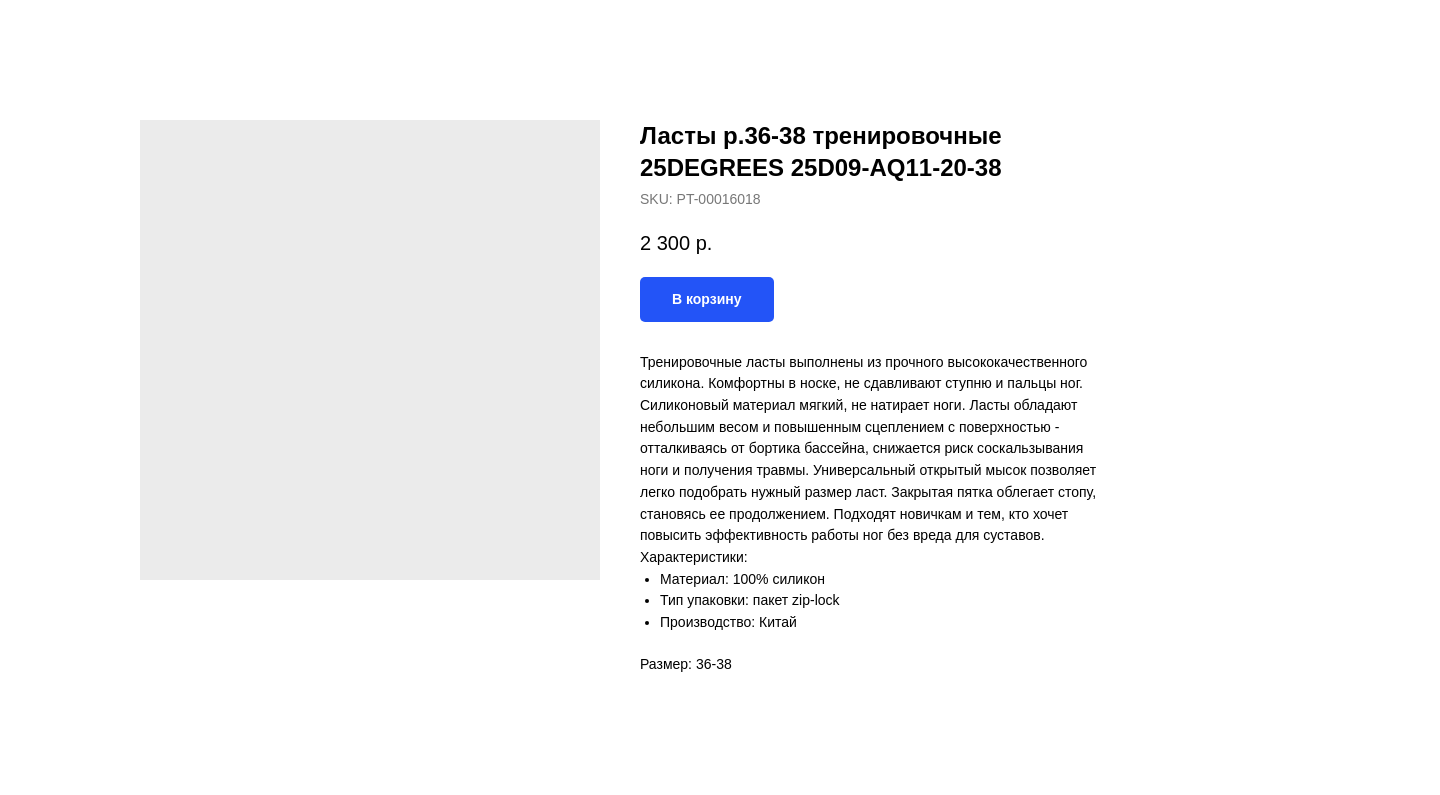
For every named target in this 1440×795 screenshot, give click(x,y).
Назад (58, 30)
